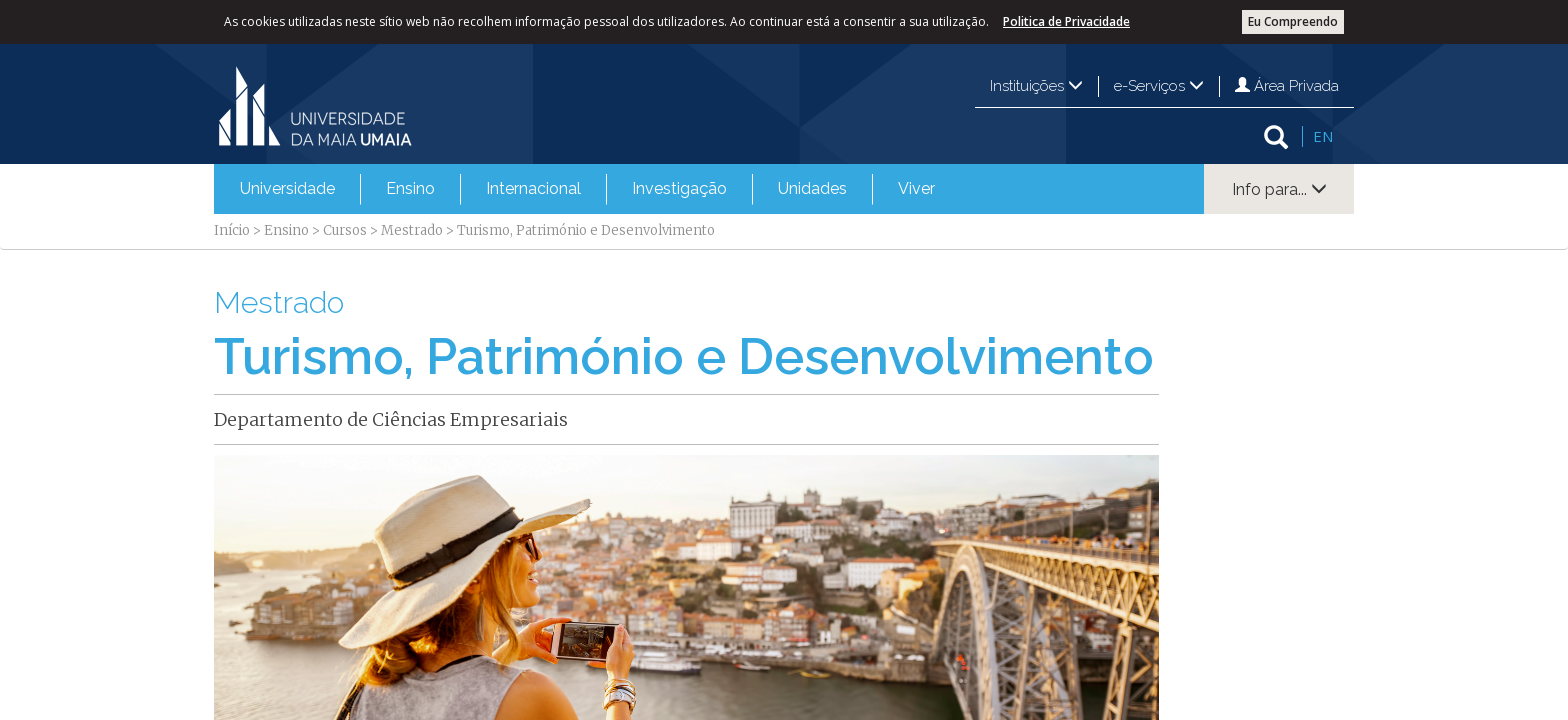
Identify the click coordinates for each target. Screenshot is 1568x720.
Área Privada (1287, 86)
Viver (916, 188)
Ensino (410, 188)
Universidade (287, 188)
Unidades (812, 188)
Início (232, 230)
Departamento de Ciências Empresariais (391, 419)
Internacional (533, 188)
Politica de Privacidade (1066, 21)
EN (1323, 136)
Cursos (345, 230)
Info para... (1279, 189)
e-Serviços (1159, 86)
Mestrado (412, 230)
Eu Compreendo (1293, 21)
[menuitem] (287, 189)
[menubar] (587, 189)
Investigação (679, 188)
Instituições (1036, 86)
